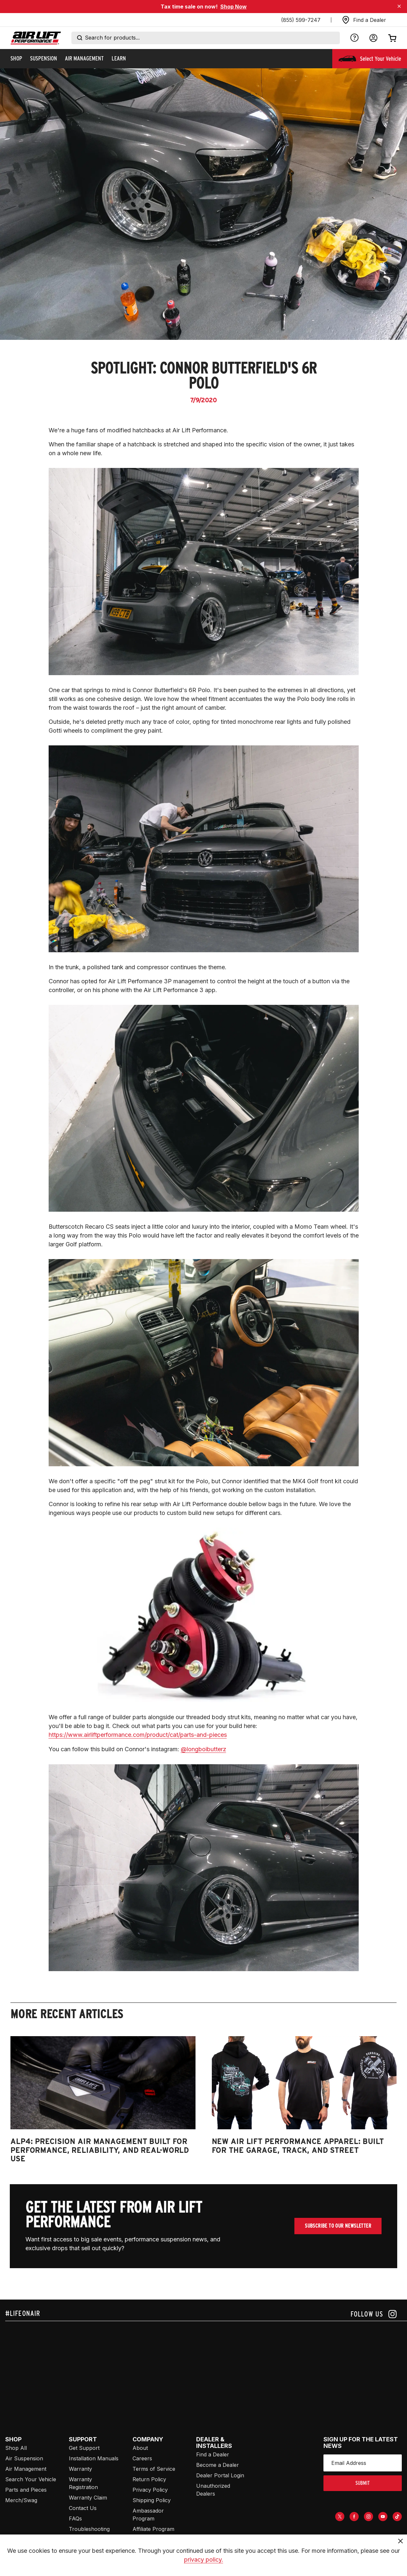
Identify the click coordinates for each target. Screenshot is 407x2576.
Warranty (80, 2469)
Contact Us (83, 2508)
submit (362, 2483)
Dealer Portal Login (220, 2475)
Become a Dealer (217, 2465)
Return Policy (149, 2479)
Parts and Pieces (26, 2489)
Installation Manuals (93, 2458)
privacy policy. (203, 2559)
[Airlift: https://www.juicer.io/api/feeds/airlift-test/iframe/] (206, 2371)
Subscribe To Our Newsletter (338, 2226)
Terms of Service (154, 2469)
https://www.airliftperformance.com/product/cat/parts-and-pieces (138, 1734)
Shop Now (233, 6)
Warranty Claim (88, 2497)
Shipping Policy (152, 2500)
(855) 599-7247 (301, 20)
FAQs (75, 2518)
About (140, 2448)
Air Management (25, 2469)
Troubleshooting (89, 2529)
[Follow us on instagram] (374, 2314)
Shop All (16, 2448)
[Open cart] (392, 38)
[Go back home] (35, 38)
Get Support (84, 2448)
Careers (142, 2458)
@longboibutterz (203, 1749)
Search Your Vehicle (30, 2479)
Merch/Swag (21, 2500)
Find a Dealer (212, 2454)
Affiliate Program (153, 2529)
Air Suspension (24, 2458)
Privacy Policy (150, 2489)
